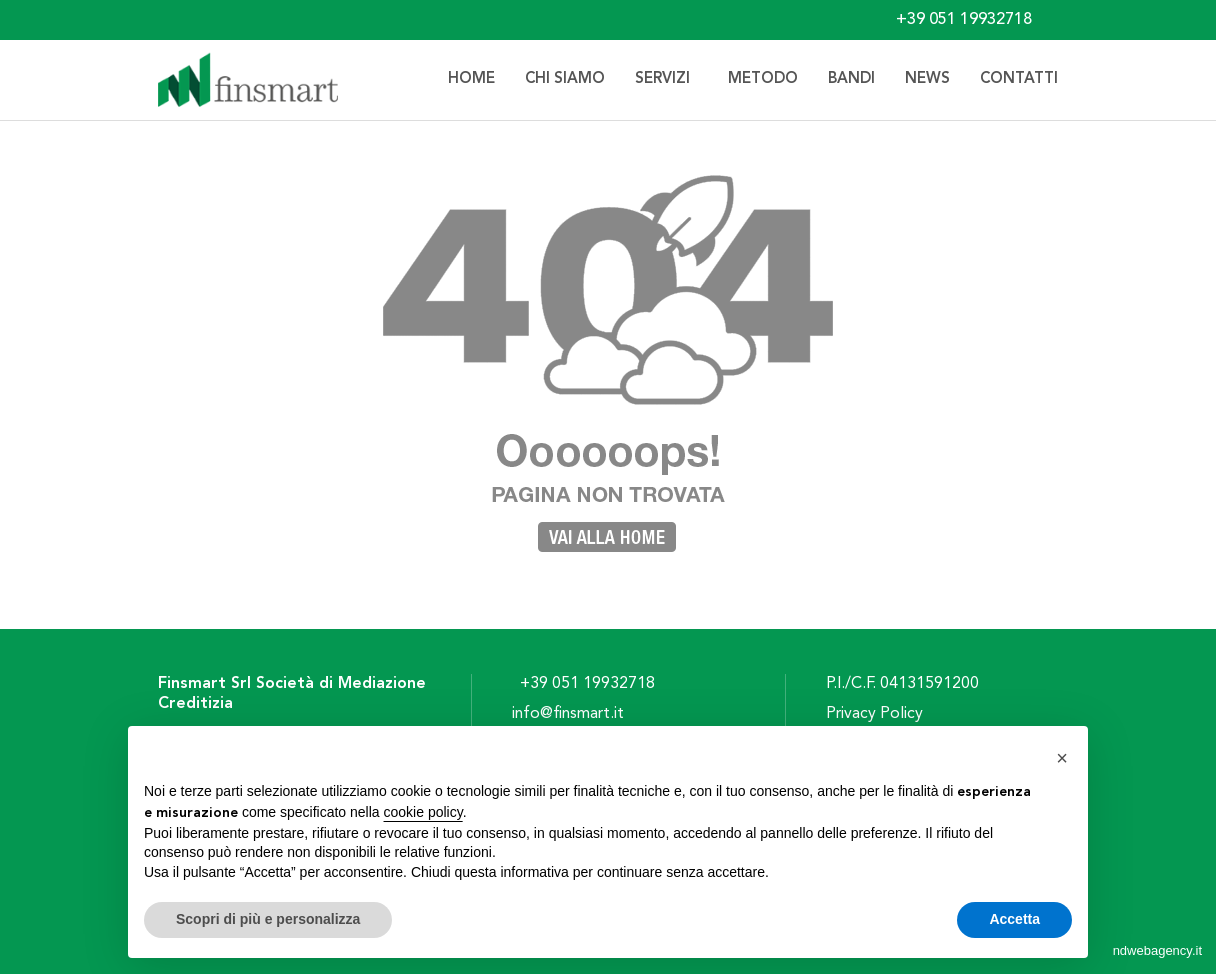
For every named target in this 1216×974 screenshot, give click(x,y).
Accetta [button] (1014, 919)
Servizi (666, 79)
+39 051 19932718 (587, 684)
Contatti (1019, 79)
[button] (1062, 758)
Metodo (763, 79)
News (927, 79)
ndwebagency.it (1157, 950)
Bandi (851, 79)
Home (471, 79)
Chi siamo (565, 79)
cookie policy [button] (423, 812)
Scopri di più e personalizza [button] (268, 919)
